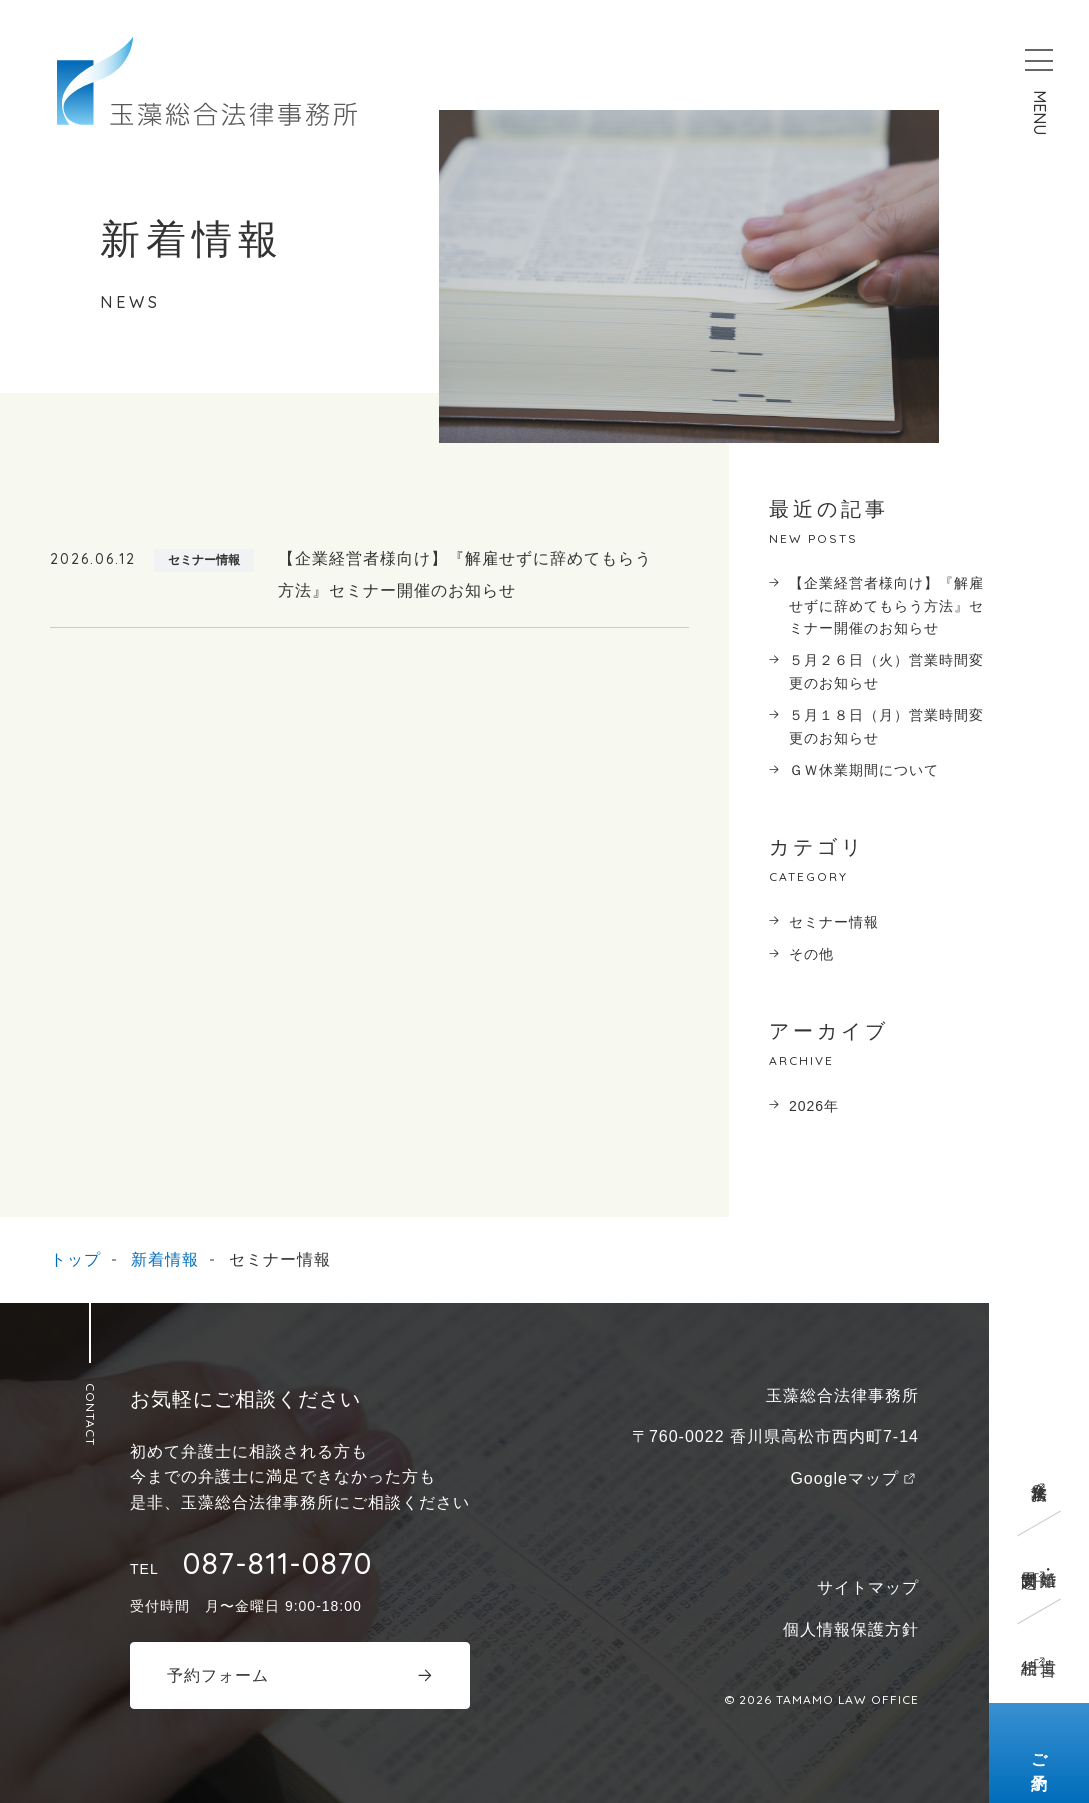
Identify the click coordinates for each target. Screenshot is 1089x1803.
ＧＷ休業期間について (864, 770)
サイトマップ (868, 1587)
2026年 (814, 1106)
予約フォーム (218, 1675)
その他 (811, 954)
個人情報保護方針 (851, 1629)
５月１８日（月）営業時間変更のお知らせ (886, 726)
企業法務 (1039, 1473)
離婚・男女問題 (1039, 1561)
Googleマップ (844, 1478)
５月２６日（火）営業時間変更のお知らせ (886, 671)
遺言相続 (1039, 1648)
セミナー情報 (834, 922)
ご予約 (1039, 1753)
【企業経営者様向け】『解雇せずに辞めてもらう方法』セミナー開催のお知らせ (886, 605)
